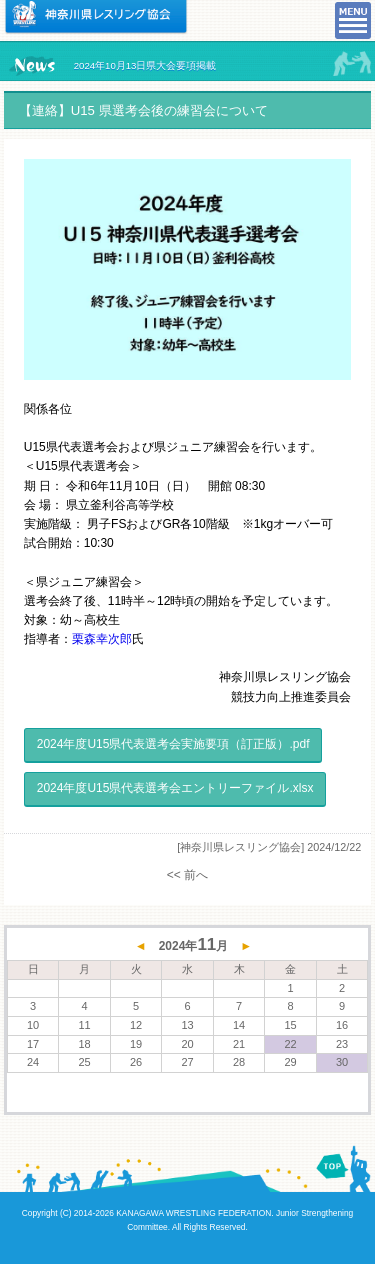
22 (290, 1044)
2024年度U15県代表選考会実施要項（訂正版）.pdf (173, 744)
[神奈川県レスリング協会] (240, 847)
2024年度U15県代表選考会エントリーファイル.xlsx (175, 788)
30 (342, 1062)
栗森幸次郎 (102, 639)
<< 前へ (187, 875)
